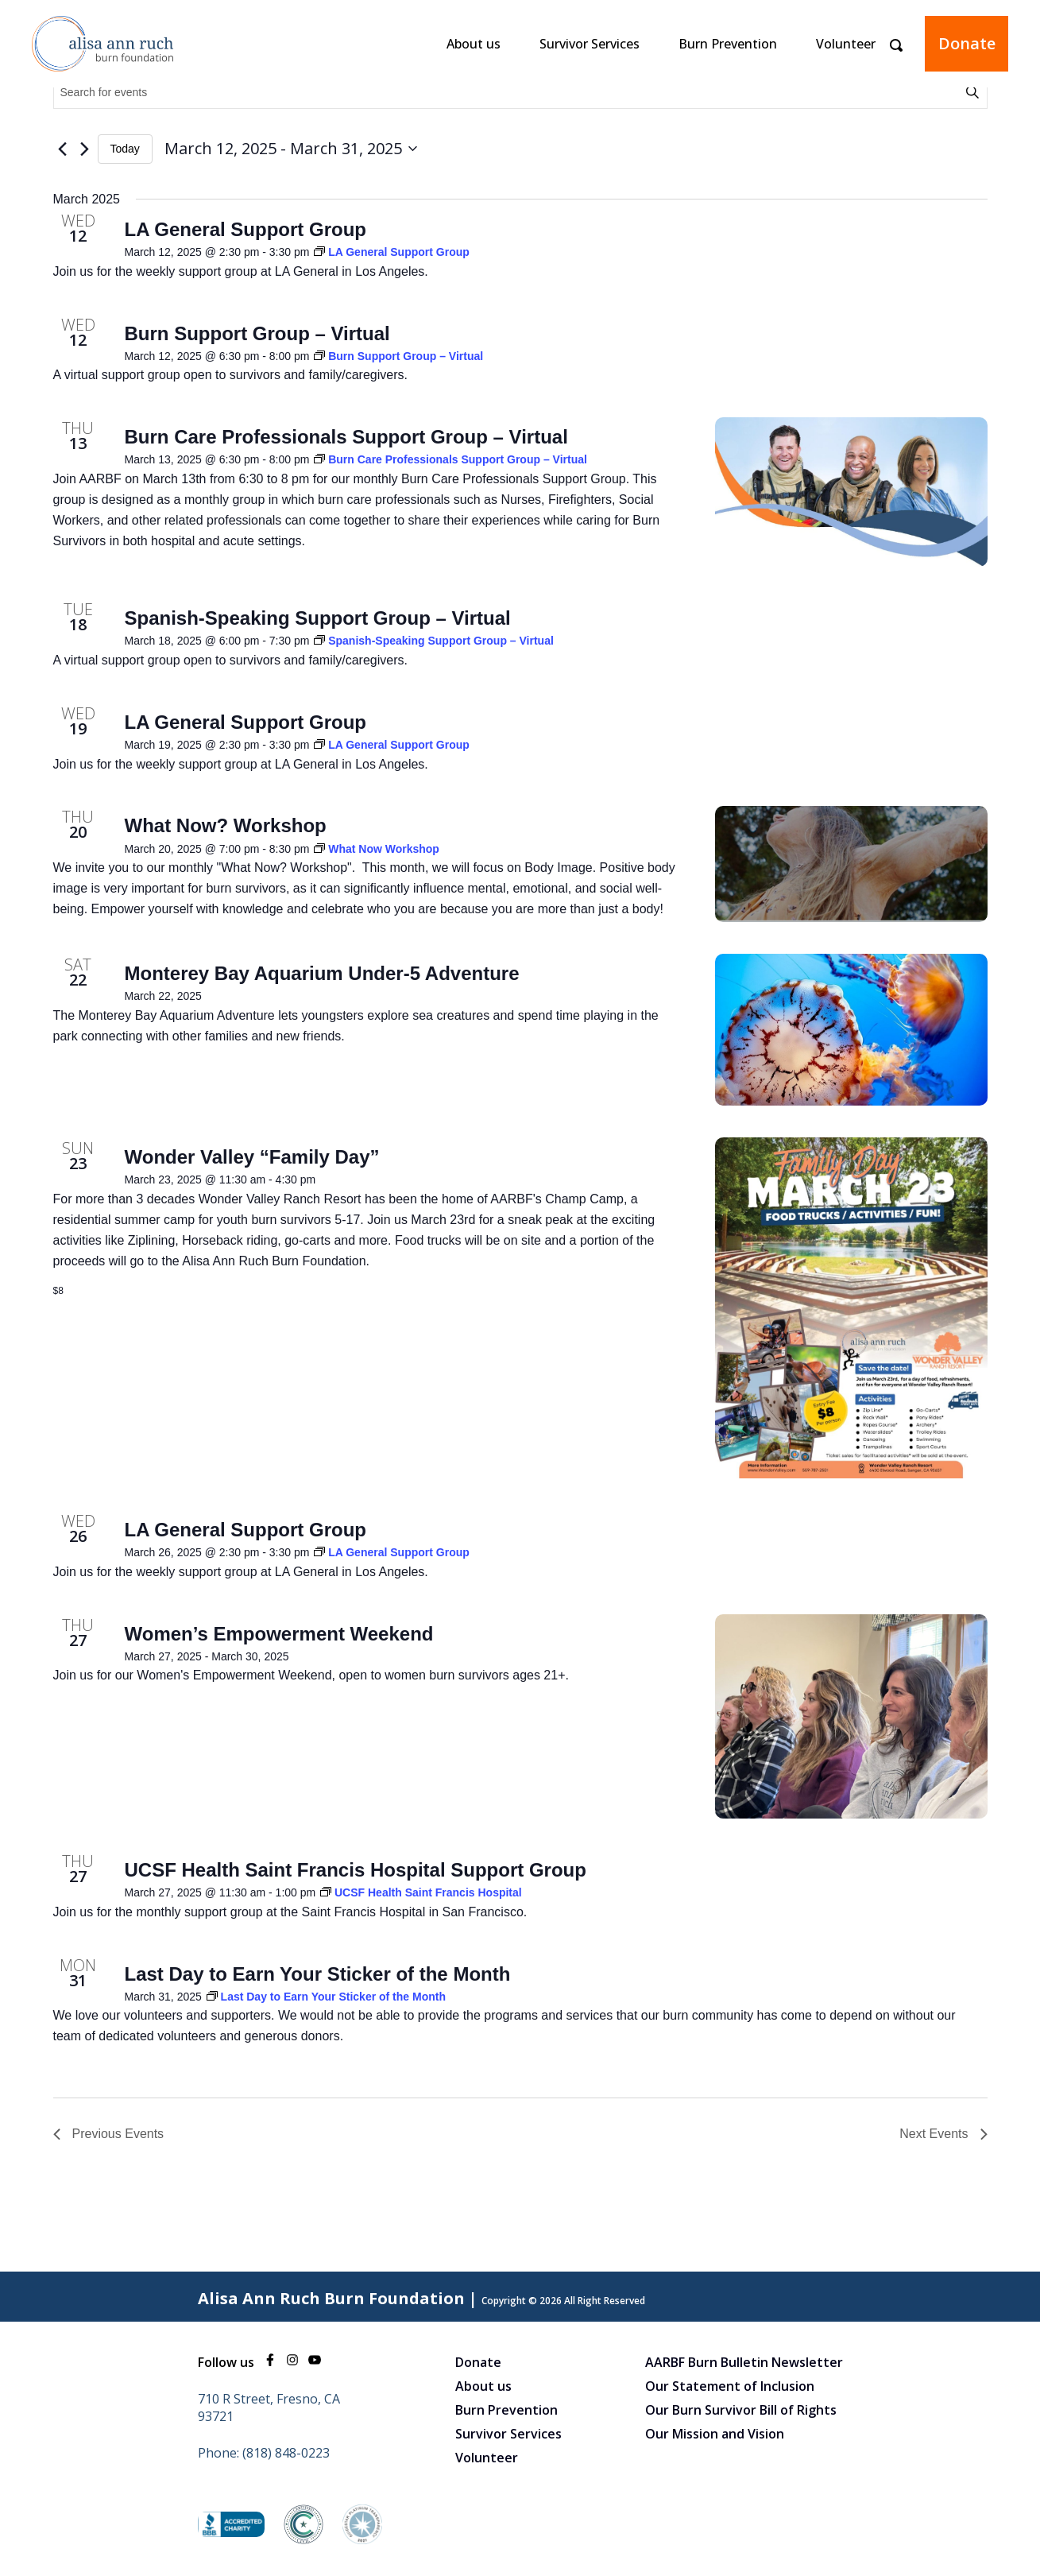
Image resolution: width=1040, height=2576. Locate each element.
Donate (967, 43)
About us (474, 43)
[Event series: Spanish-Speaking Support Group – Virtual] (434, 640)
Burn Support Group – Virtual (257, 333)
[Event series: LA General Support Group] (392, 252)
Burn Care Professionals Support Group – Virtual (346, 436)
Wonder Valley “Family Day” (252, 1157)
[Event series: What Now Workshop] (376, 849)
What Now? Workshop (226, 825)
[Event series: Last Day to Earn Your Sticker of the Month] (326, 1996)
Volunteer (846, 43)
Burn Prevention (728, 43)
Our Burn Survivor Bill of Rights (741, 2410)
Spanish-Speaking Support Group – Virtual (318, 618)
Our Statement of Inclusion (729, 2386)
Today (125, 148)
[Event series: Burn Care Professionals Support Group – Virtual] (450, 459)
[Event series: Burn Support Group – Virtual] (398, 356)
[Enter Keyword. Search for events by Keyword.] (508, 92)
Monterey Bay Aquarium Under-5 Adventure (322, 973)
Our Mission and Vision (714, 2433)
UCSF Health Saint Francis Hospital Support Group (355, 1870)
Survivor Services (589, 43)
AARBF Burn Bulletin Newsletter (744, 2362)
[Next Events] (85, 148)
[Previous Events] (62, 148)
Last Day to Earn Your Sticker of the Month (318, 1974)
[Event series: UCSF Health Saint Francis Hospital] (421, 1892)
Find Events (975, 92)
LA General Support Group (245, 229)
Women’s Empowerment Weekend (279, 1633)
